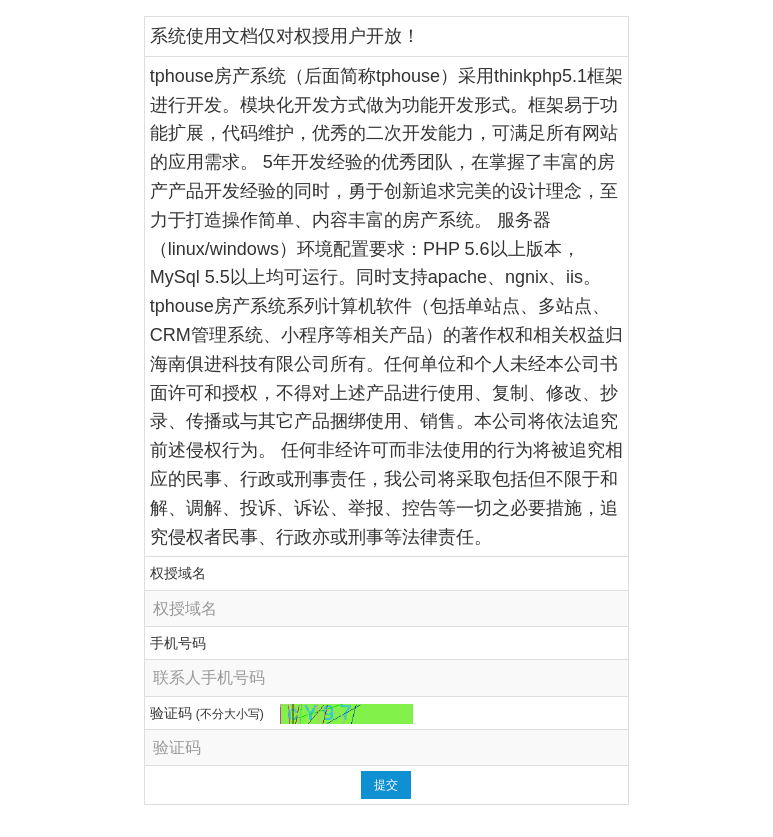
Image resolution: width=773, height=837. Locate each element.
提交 (386, 785)
